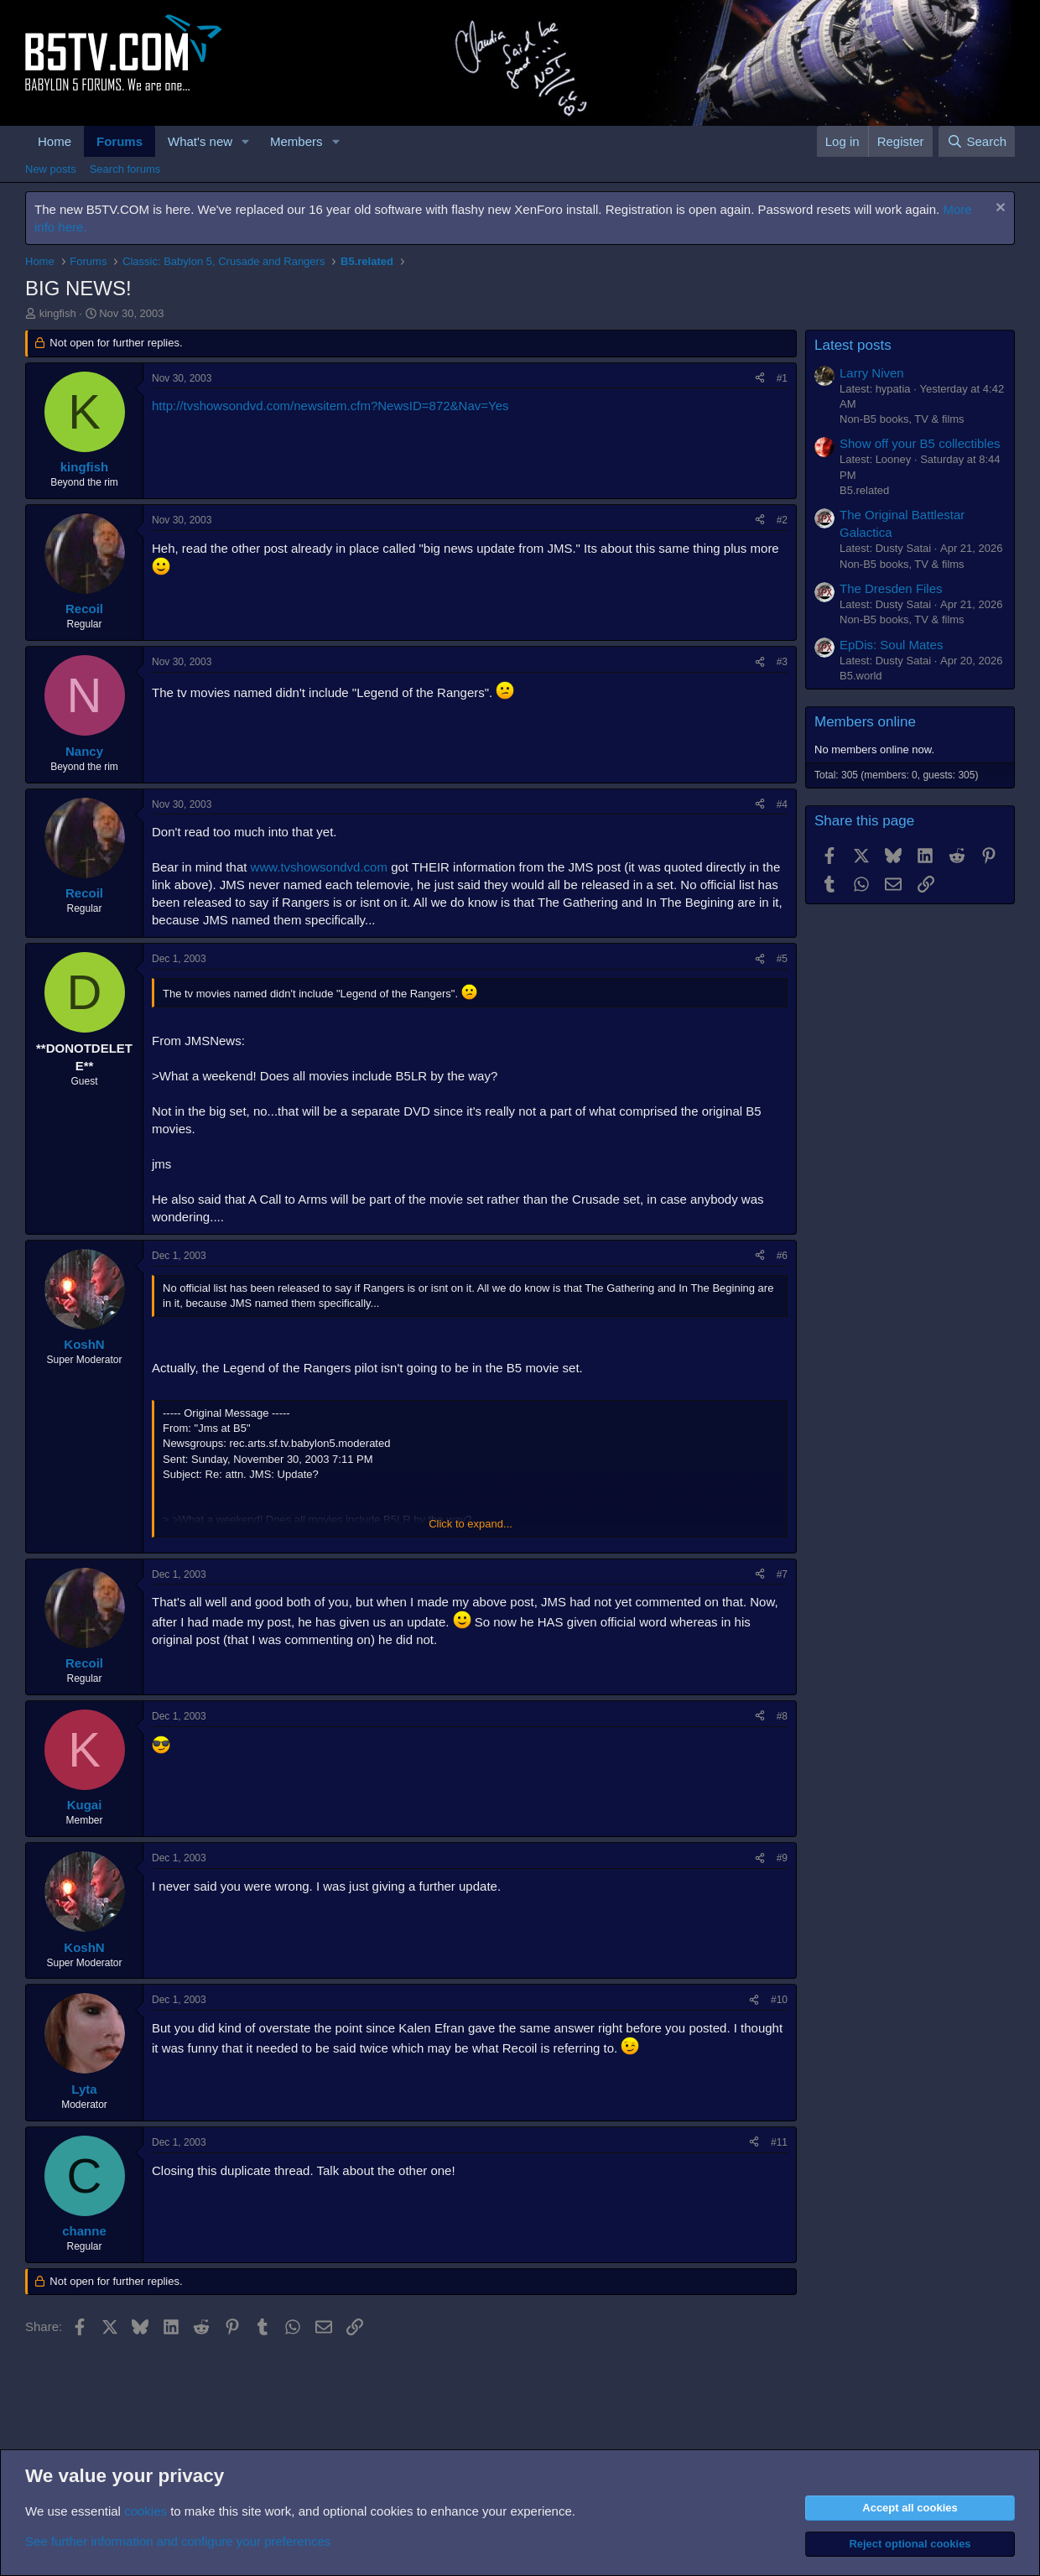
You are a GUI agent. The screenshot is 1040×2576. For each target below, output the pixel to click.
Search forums (125, 169)
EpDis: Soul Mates (891, 644)
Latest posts (853, 345)
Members (296, 141)
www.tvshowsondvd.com (319, 867)
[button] (245, 141)
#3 (782, 662)
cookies (145, 2511)
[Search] (977, 141)
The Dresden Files (891, 588)
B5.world (861, 675)
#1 (782, 378)
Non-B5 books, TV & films (902, 419)
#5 (782, 959)
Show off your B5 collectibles (920, 443)
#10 (779, 2000)
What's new (200, 141)
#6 (782, 1256)
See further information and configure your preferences (177, 2541)
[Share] (760, 378)
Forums (119, 141)
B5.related (864, 490)
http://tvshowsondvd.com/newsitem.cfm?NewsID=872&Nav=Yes (330, 405)
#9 (782, 1858)
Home (54, 141)
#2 (782, 520)
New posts (50, 169)
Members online (865, 722)
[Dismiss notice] (998, 209)
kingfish (57, 313)
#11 (779, 2142)
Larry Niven (872, 373)
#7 (782, 1574)
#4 (782, 804)
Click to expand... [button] (470, 1523)
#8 (782, 1716)
